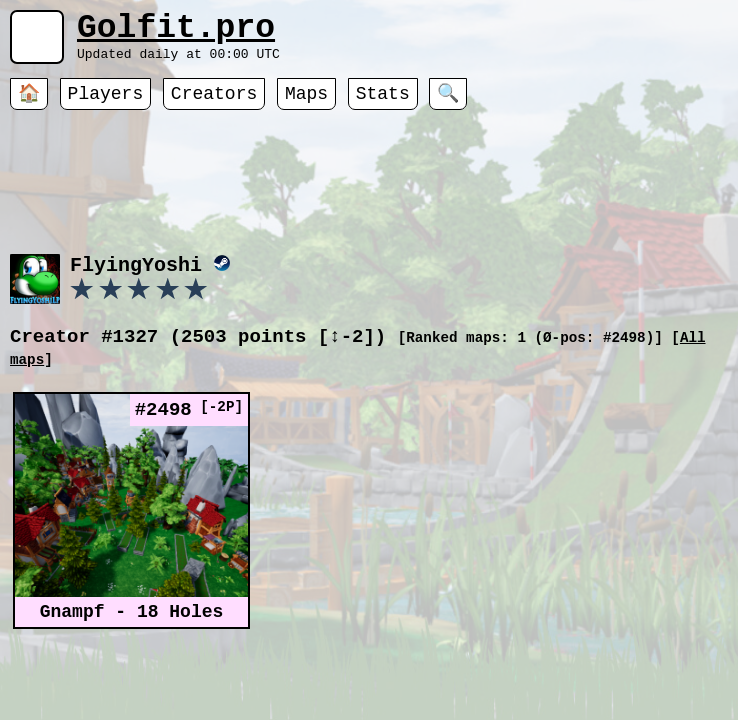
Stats (383, 105)
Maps (306, 105)
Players (106, 105)
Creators (214, 105)
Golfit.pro (176, 32)
